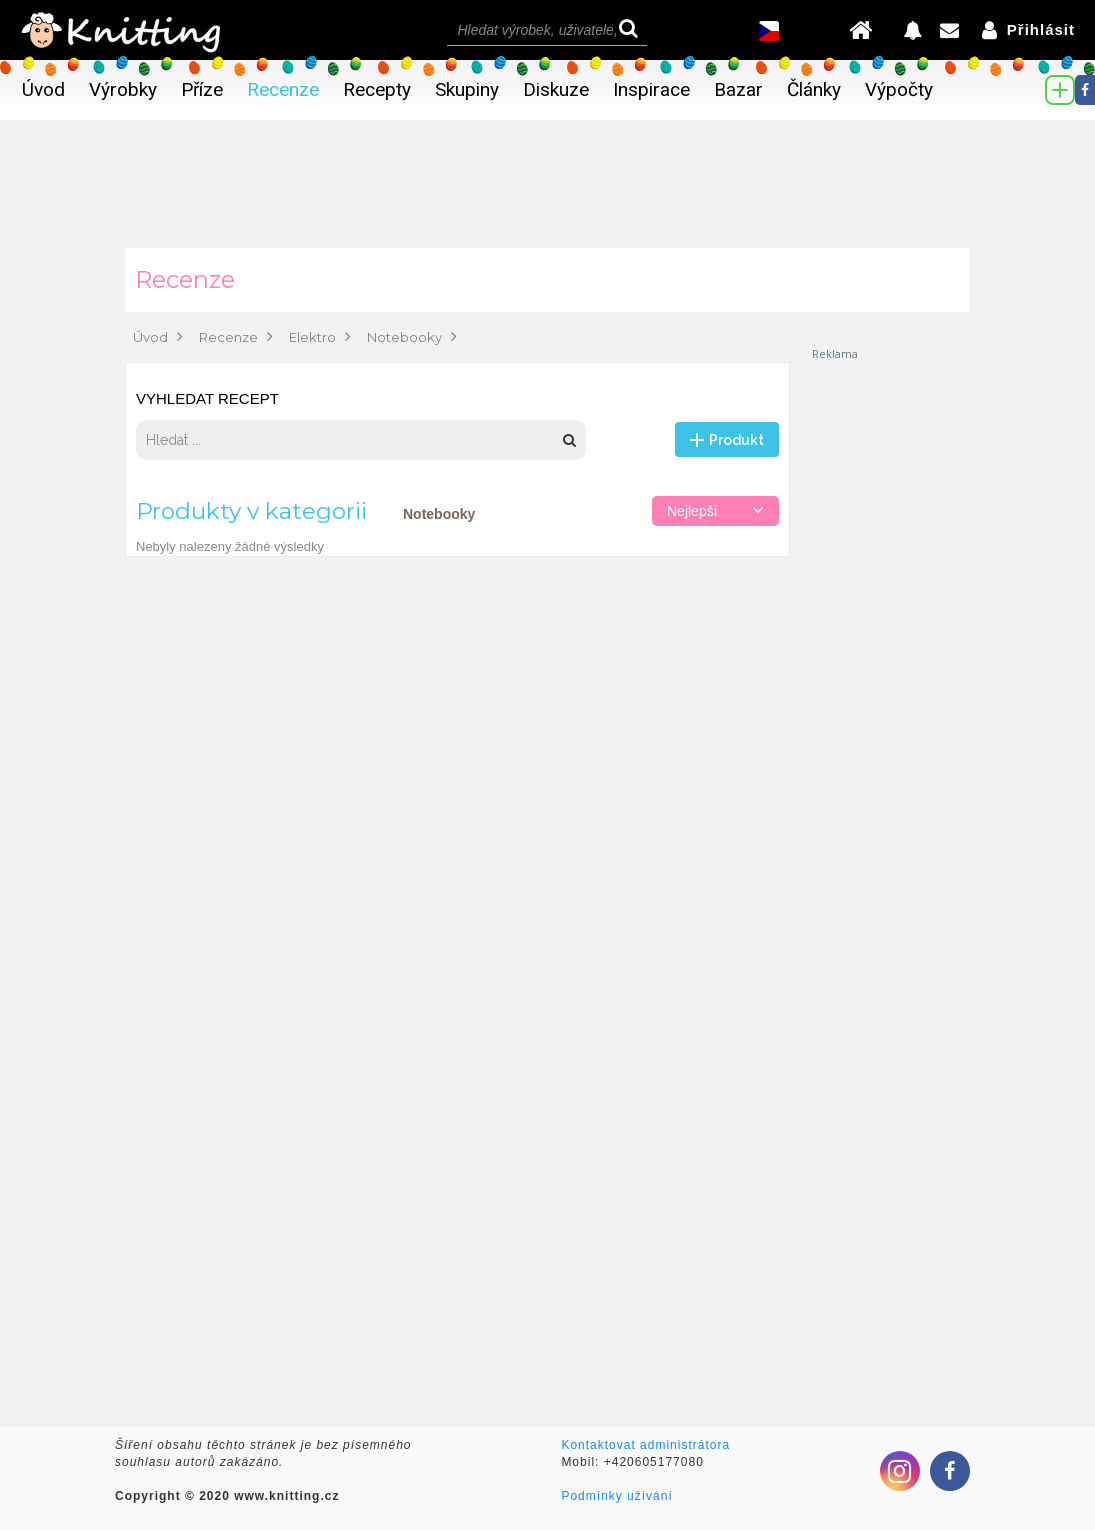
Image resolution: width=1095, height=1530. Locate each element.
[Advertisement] (890, 662)
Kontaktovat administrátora (645, 1445)
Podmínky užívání (616, 1496)
